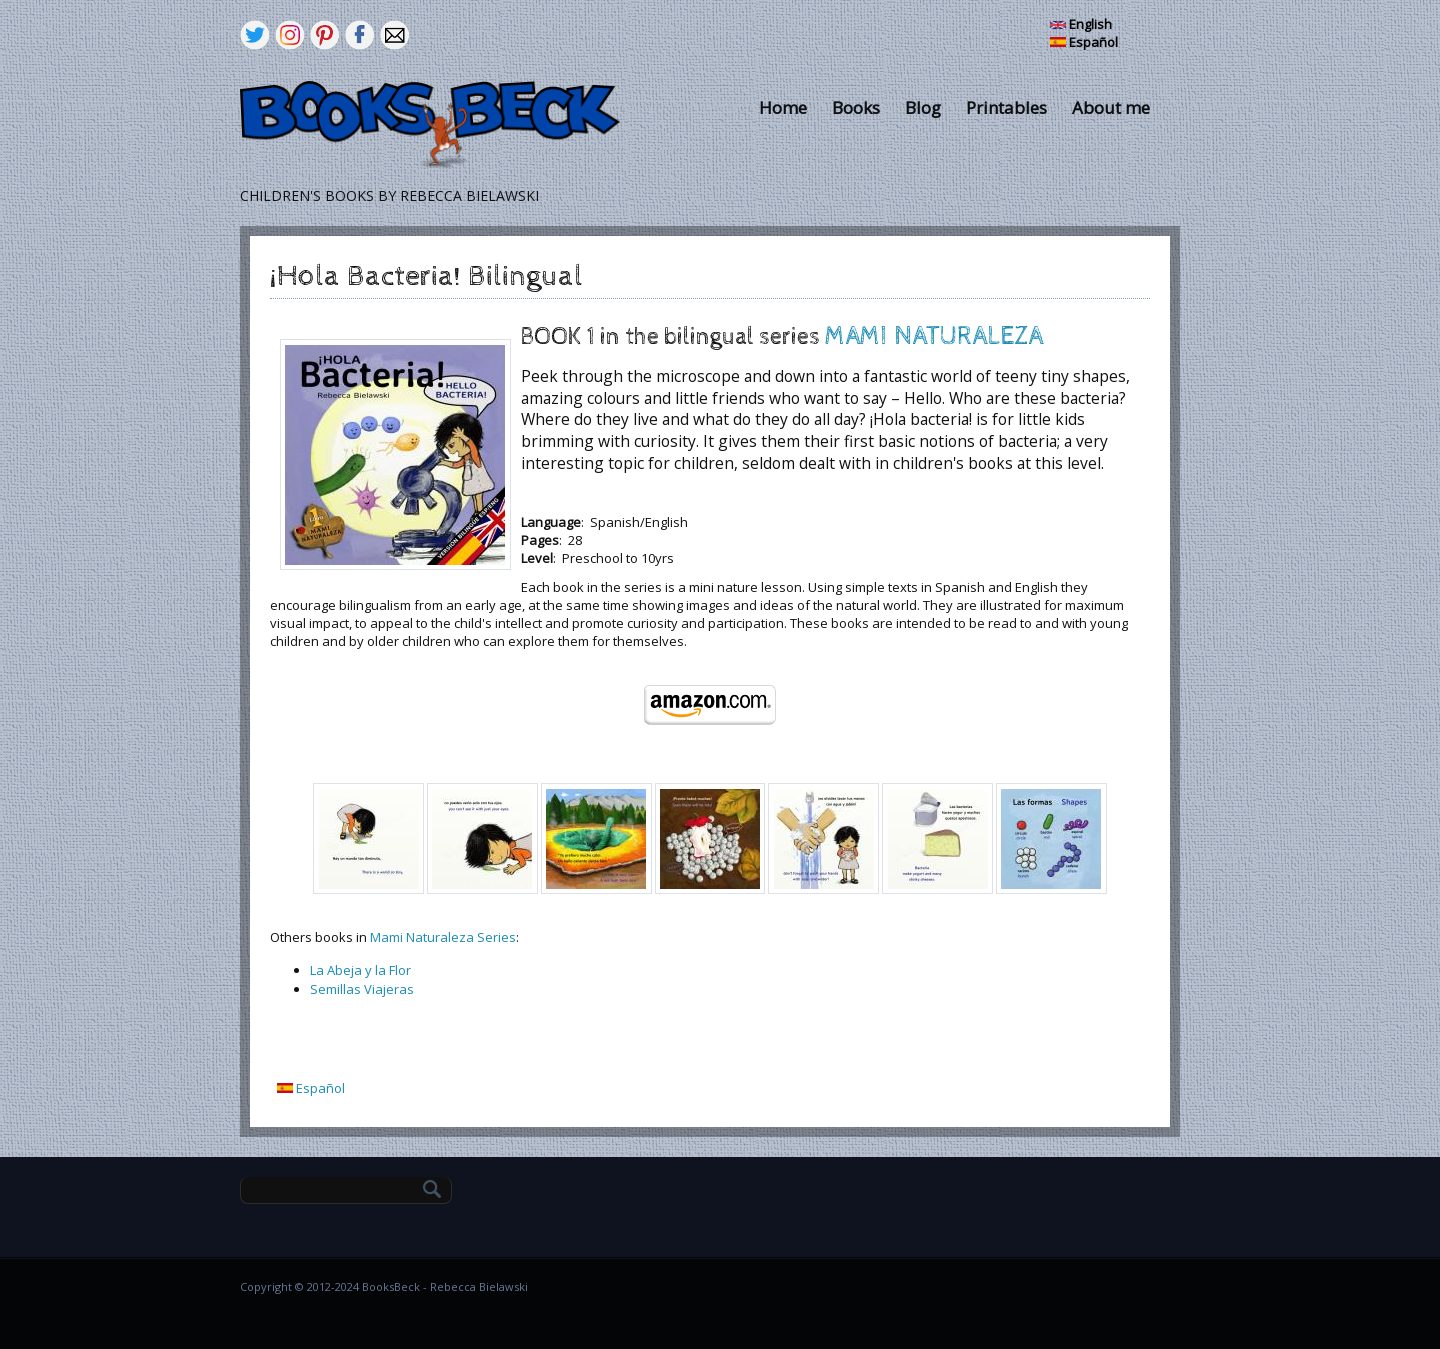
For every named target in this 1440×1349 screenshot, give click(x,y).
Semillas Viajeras (362, 989)
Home (783, 107)
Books (856, 107)
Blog (923, 107)
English (1081, 24)
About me (1111, 107)
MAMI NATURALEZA (934, 336)
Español (1084, 42)
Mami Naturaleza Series (443, 937)
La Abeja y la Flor (360, 970)
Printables (1006, 107)
